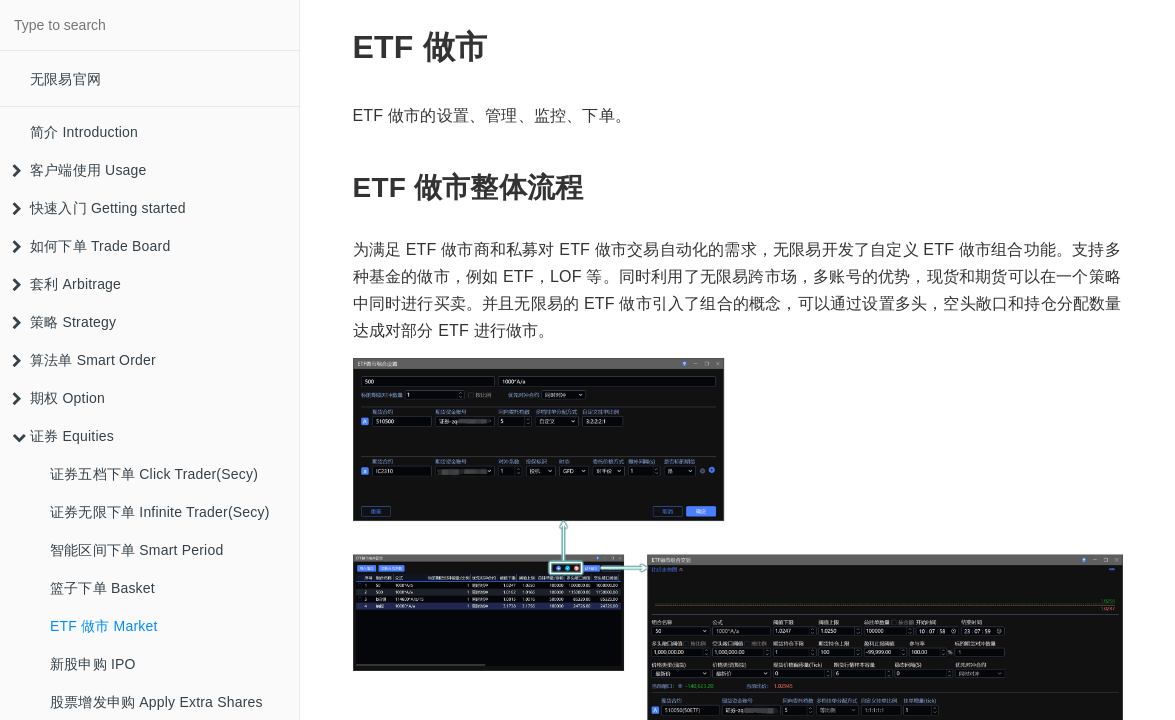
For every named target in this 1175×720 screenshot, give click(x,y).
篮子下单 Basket (102, 588)
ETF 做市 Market (104, 626)
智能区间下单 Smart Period (136, 550)
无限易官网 (65, 79)
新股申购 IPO (93, 664)
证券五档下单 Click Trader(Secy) (154, 474)
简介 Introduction (84, 132)
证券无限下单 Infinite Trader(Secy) (160, 512)
